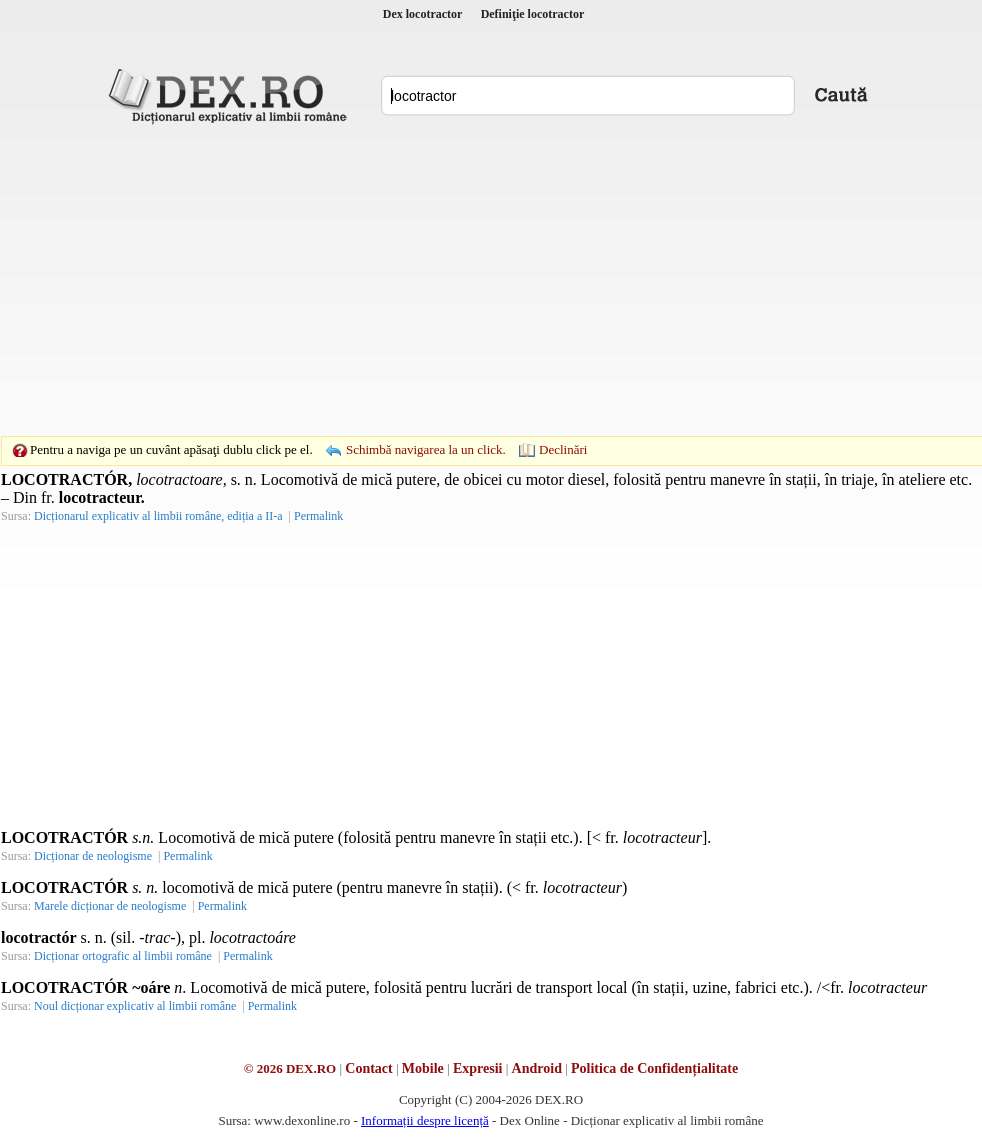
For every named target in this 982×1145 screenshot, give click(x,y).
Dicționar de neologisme (93, 856)
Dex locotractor (423, 14)
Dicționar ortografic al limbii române (123, 956)
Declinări (563, 449)
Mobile (423, 1068)
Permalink (318, 516)
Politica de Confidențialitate (654, 1068)
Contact (368, 1068)
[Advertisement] (465, 280)
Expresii (478, 1068)
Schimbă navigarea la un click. (426, 449)
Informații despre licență (425, 1120)
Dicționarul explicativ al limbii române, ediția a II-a (158, 516)
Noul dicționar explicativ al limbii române (135, 1006)
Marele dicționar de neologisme (110, 906)
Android (537, 1068)
